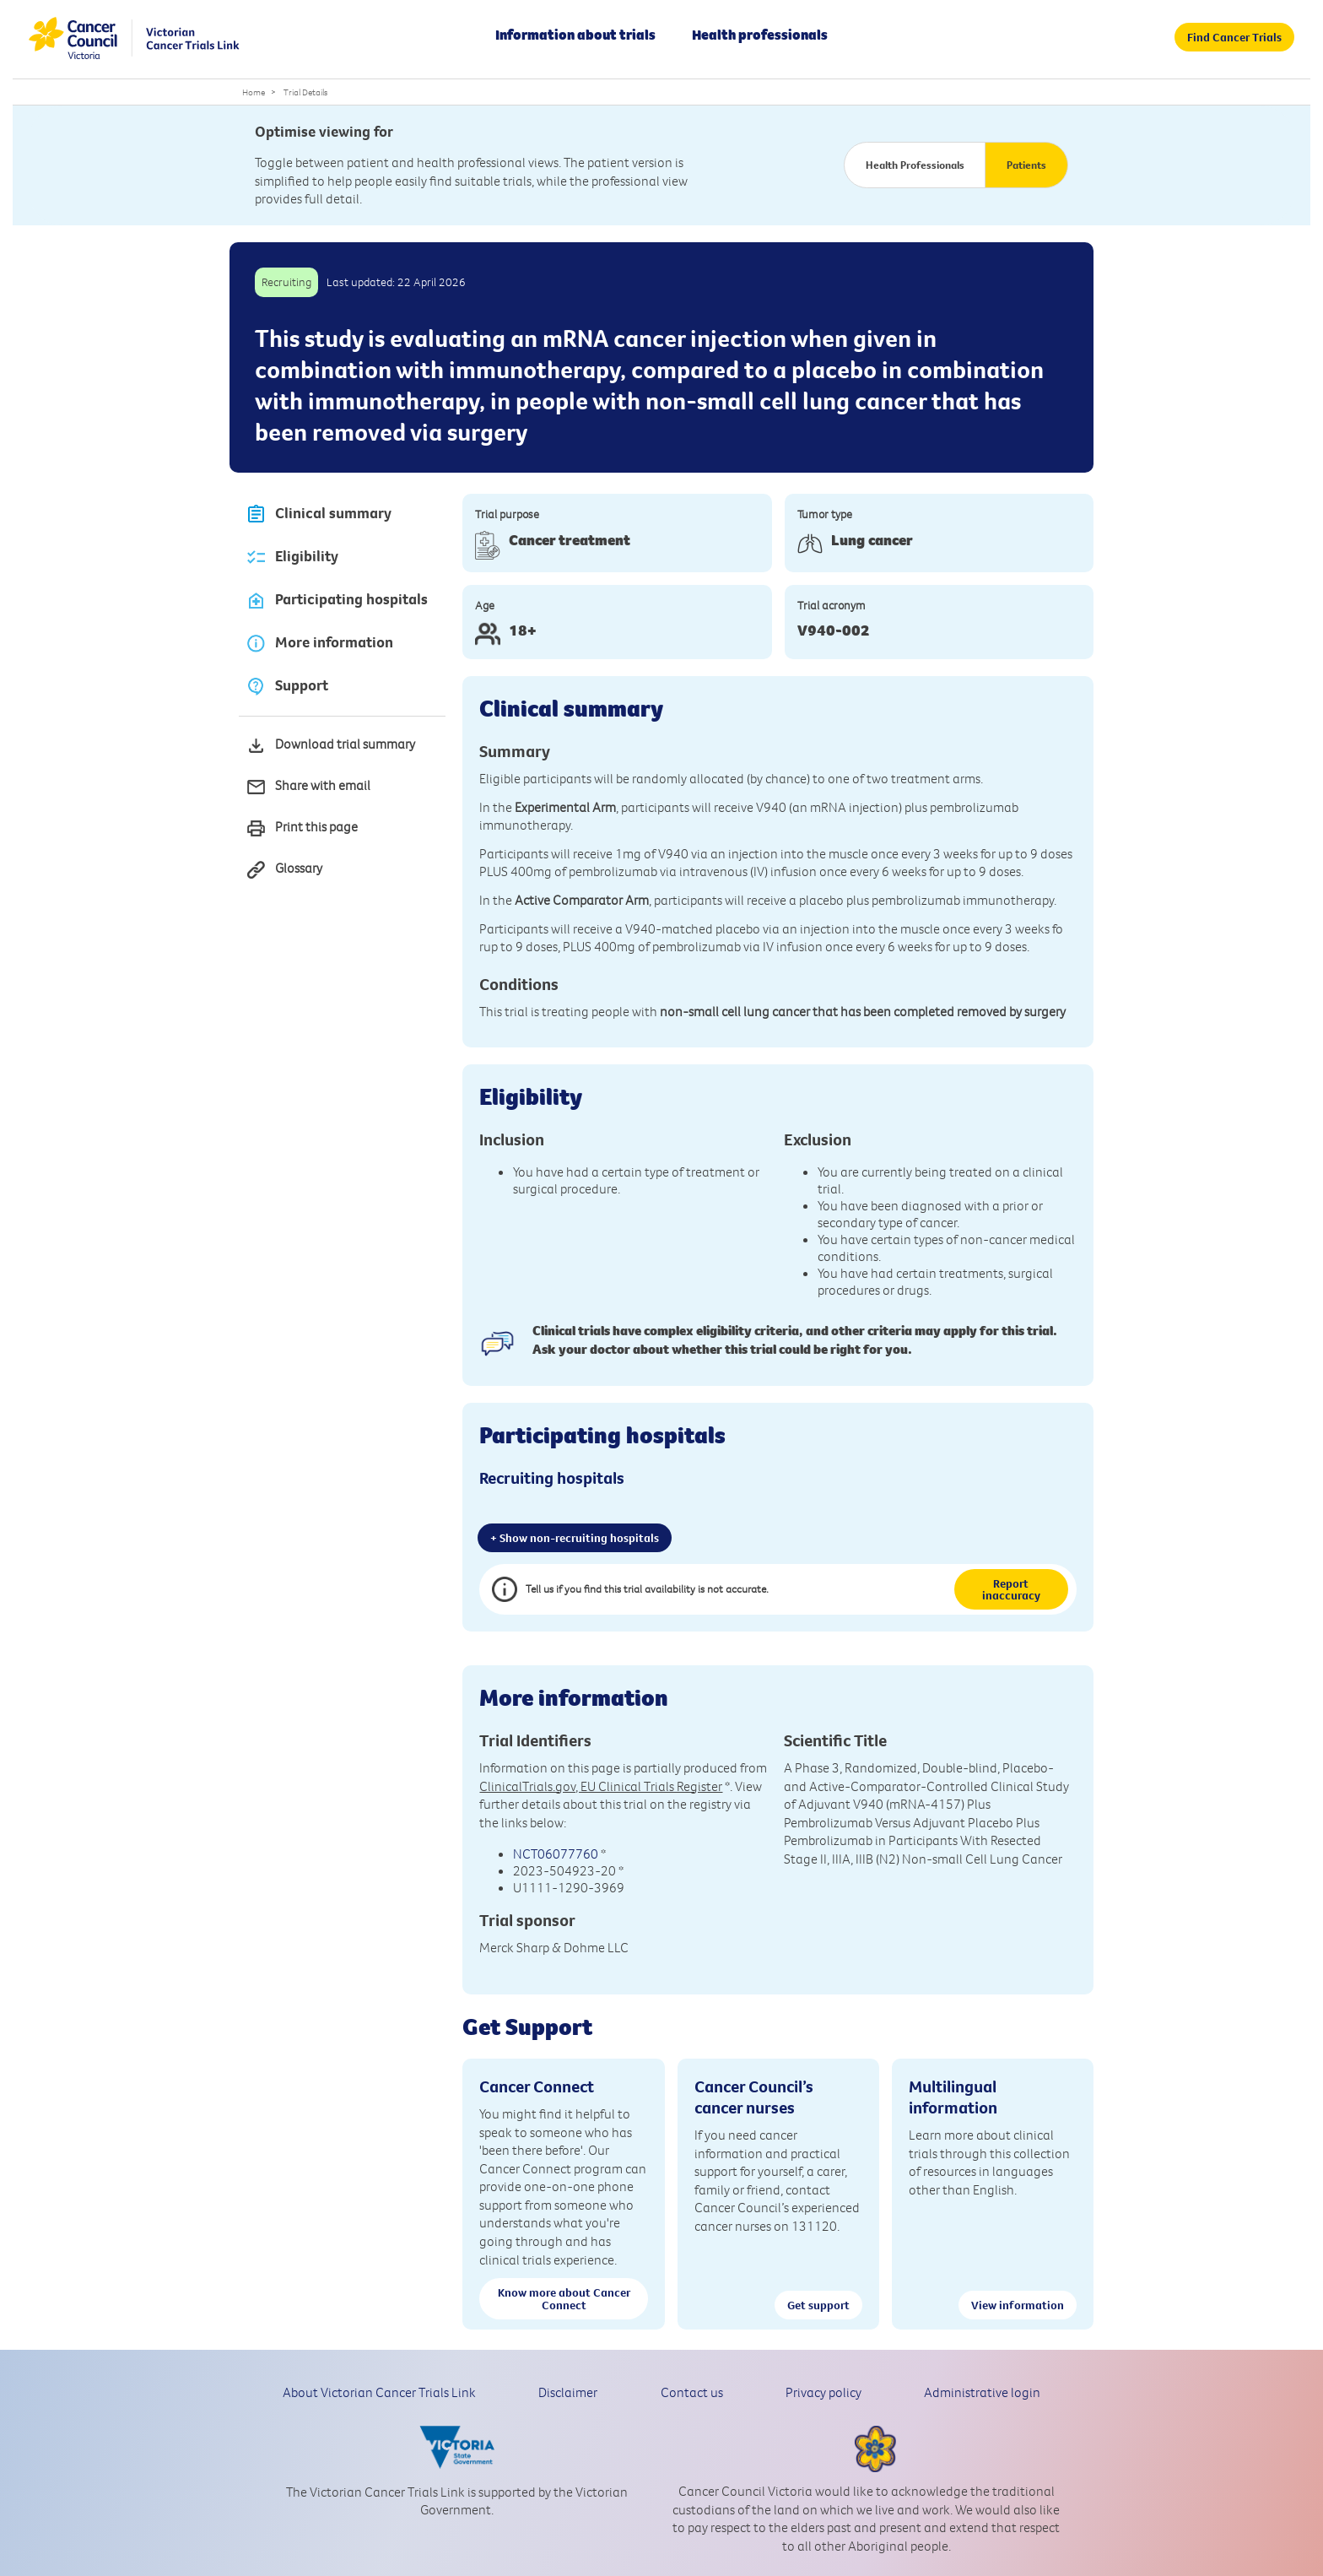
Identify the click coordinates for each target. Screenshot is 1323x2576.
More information (319, 643)
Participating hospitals (337, 600)
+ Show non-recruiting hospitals (574, 1537)
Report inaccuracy (1011, 1589)
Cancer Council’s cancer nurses (753, 2096)
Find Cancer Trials (1234, 37)
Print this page (302, 828)
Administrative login (982, 2392)
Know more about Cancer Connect (564, 2298)
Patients (1026, 164)
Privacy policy (823, 2392)
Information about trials (575, 34)
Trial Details (305, 92)
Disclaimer (567, 2392)
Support (287, 686)
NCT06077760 (555, 1853)
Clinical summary (319, 514)
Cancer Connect (536, 2086)
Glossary (284, 869)
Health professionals (760, 34)
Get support (818, 2305)
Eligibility (292, 557)
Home (253, 92)
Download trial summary (330, 745)
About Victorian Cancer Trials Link (379, 2392)
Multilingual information (953, 2096)
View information (1017, 2305)
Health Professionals (915, 164)
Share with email (308, 787)
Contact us (692, 2392)
